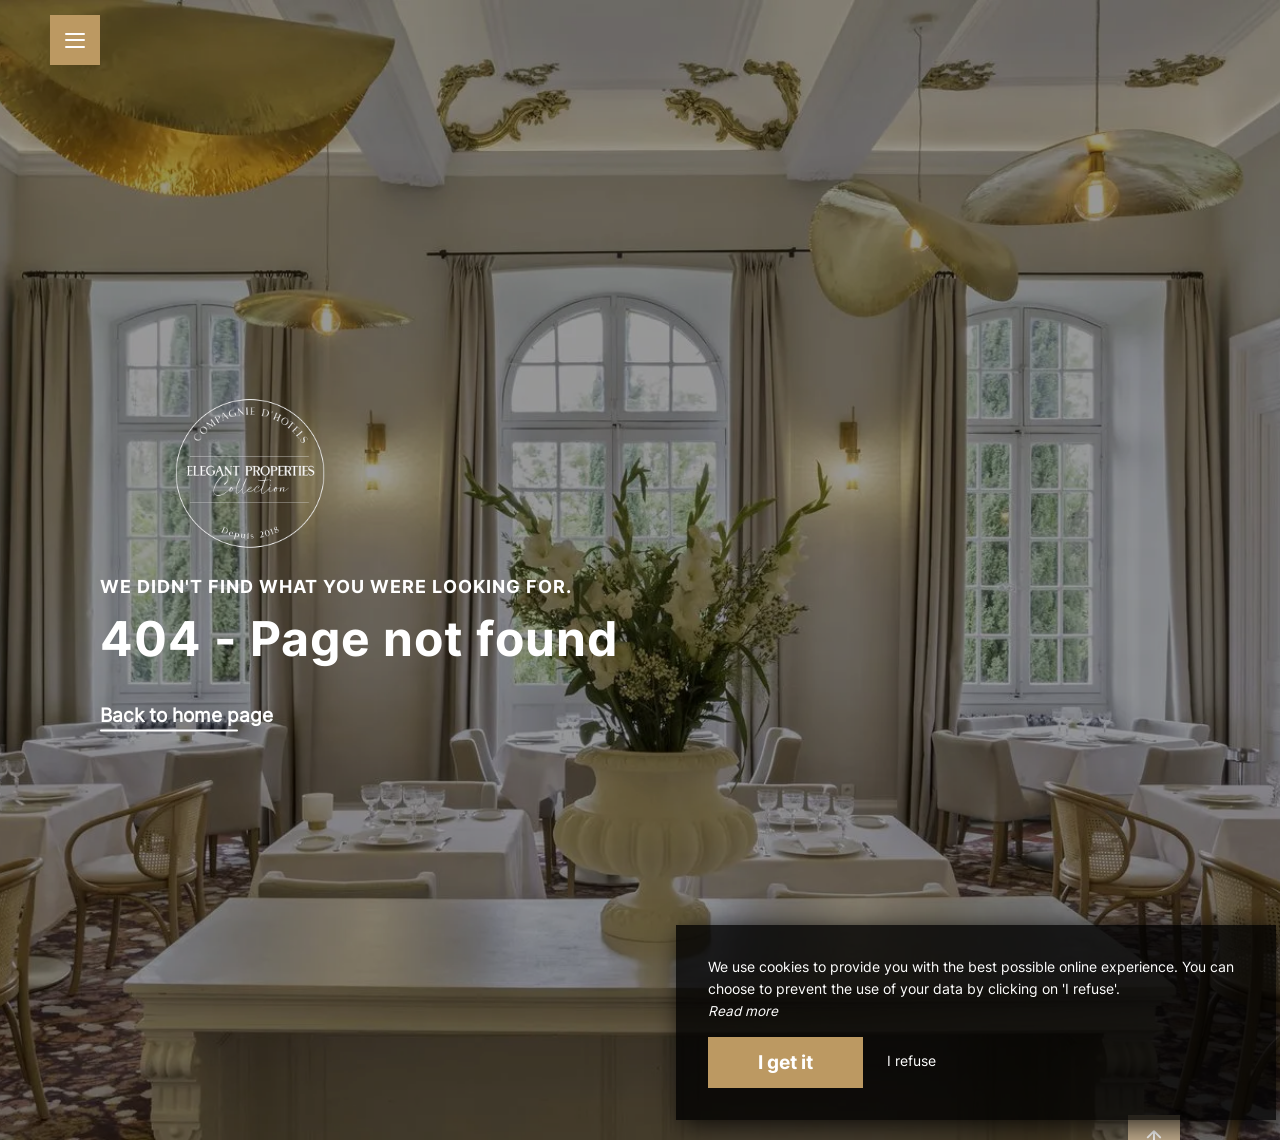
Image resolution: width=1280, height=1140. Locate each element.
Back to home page (186, 716)
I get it (785, 1062)
